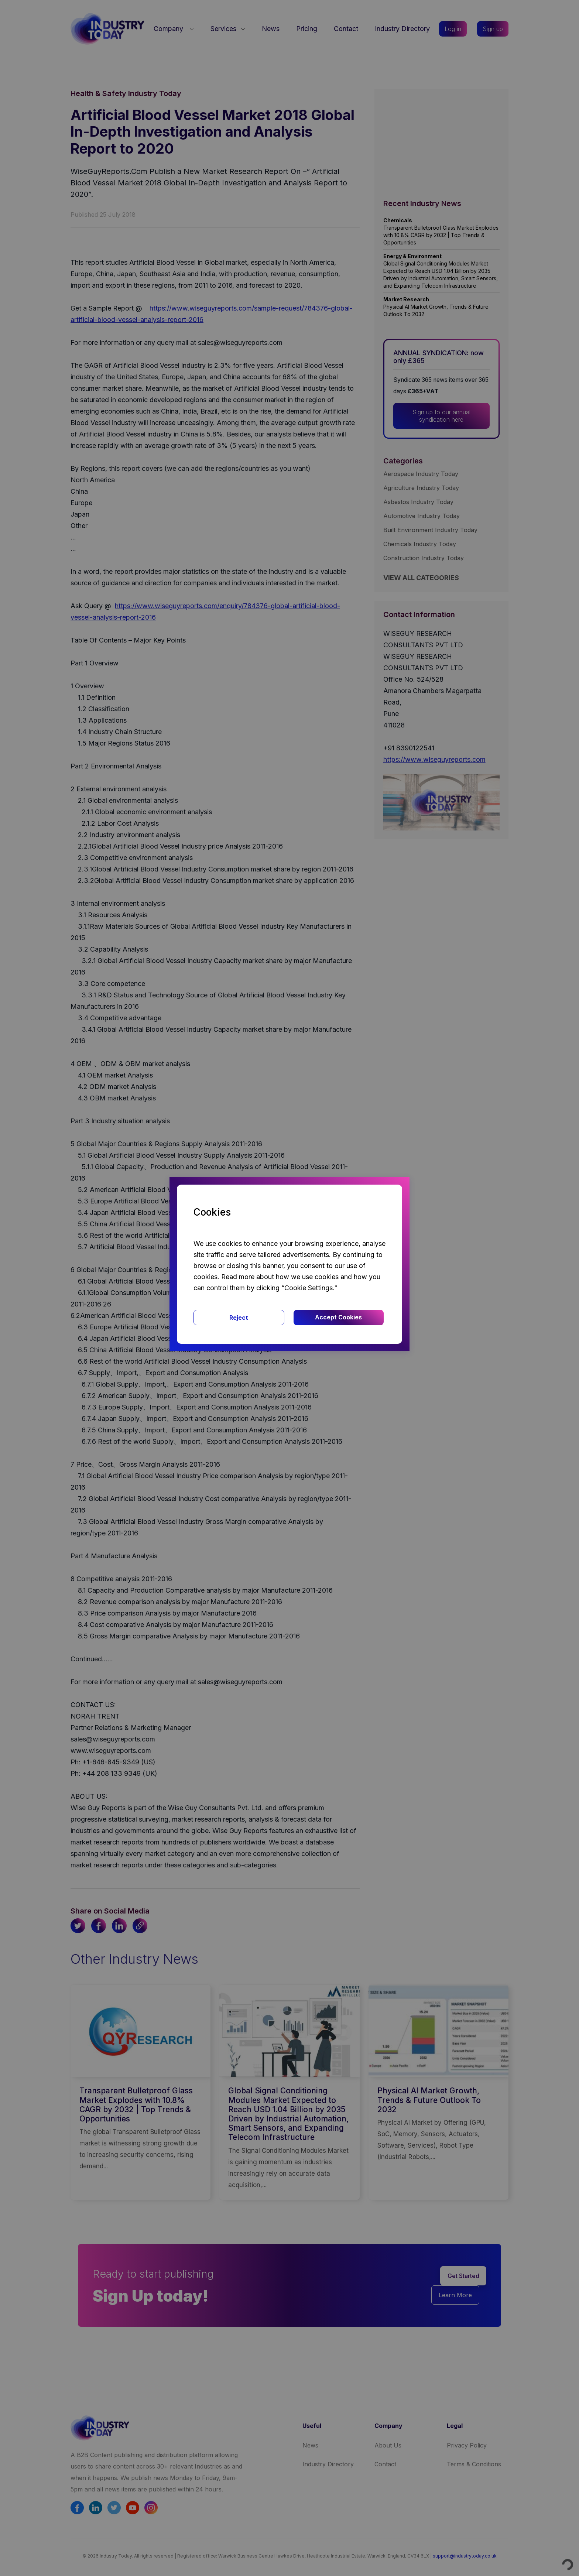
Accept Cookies (338, 1317)
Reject (238, 1317)
